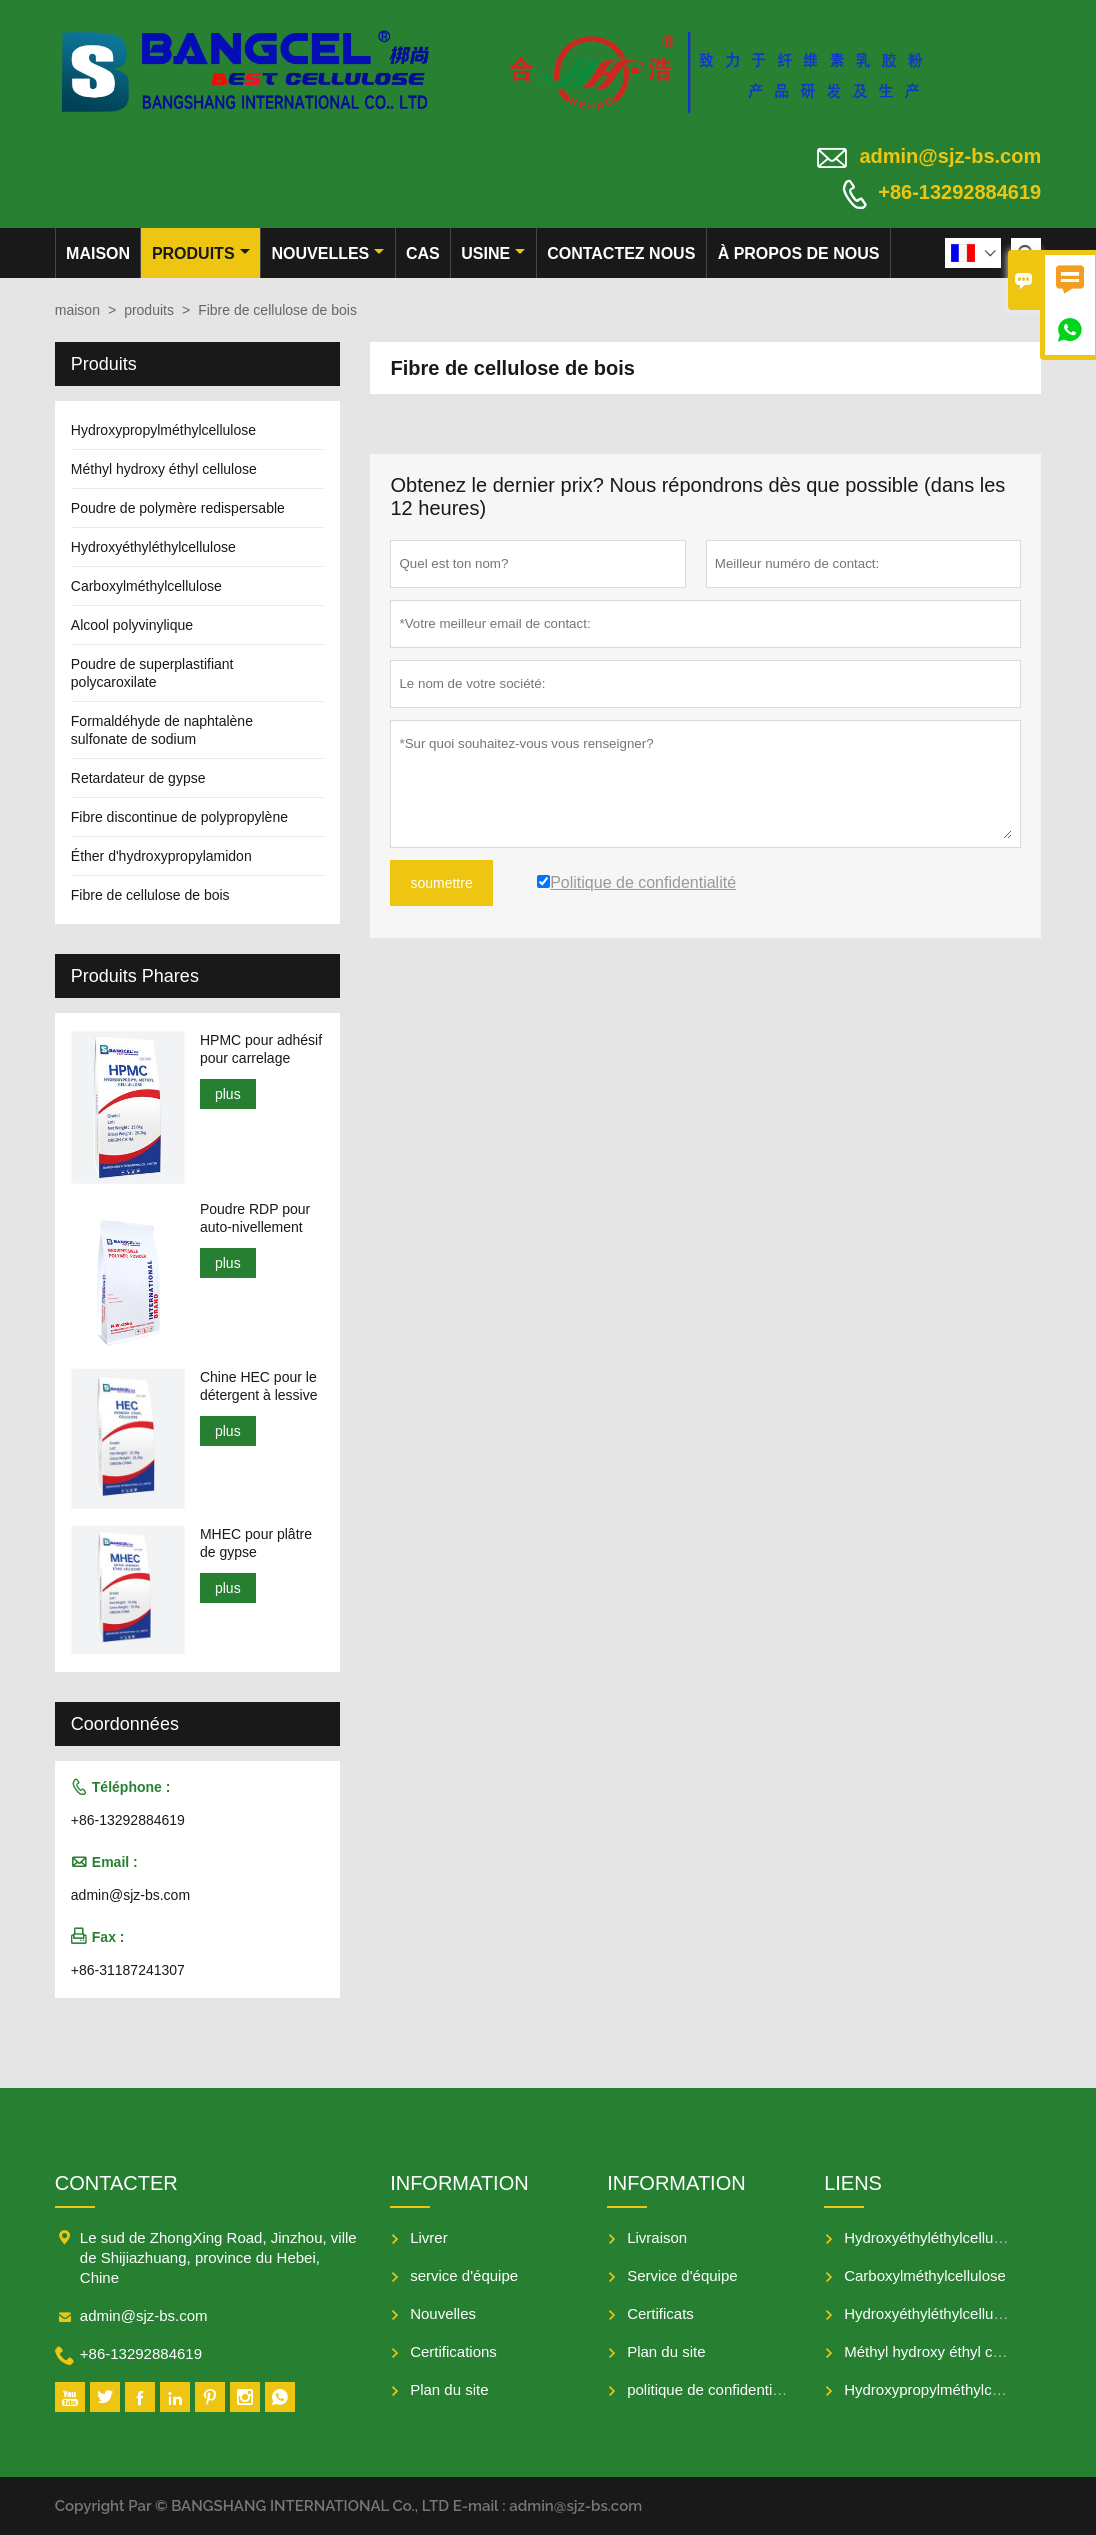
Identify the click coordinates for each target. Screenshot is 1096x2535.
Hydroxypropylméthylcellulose (163, 430)
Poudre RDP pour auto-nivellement (255, 1218)
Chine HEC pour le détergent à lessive (259, 1386)
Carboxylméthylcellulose (146, 586)
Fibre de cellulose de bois (150, 895)
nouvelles (328, 253)
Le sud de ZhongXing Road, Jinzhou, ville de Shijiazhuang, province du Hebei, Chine (218, 2257)
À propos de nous (799, 253)
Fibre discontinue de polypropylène (179, 817)
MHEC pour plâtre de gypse (256, 1543)
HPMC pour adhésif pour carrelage (261, 1049)
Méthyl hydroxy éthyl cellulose (164, 469)
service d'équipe (464, 2275)
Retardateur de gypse (138, 778)
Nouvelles (443, 2313)
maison (98, 253)
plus (228, 1094)
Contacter (116, 2183)
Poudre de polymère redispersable (178, 508)
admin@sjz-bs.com (950, 156)
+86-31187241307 (128, 1970)
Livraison (657, 2237)
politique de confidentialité (713, 2389)
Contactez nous (621, 253)
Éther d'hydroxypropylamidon (161, 856)
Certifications (453, 2351)
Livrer (429, 2237)
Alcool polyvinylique (132, 625)
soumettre (441, 883)
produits (201, 253)
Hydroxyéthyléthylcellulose (153, 547)
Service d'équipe (682, 2275)
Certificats (660, 2313)
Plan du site (449, 2389)
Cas (423, 253)
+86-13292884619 (959, 192)
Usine (493, 253)
